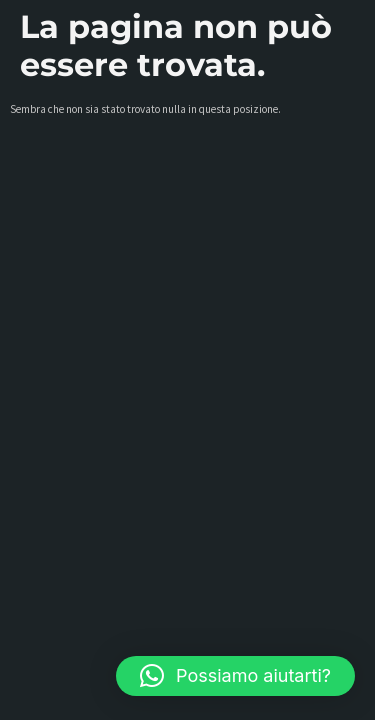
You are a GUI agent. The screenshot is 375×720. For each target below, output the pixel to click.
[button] (235, 676)
